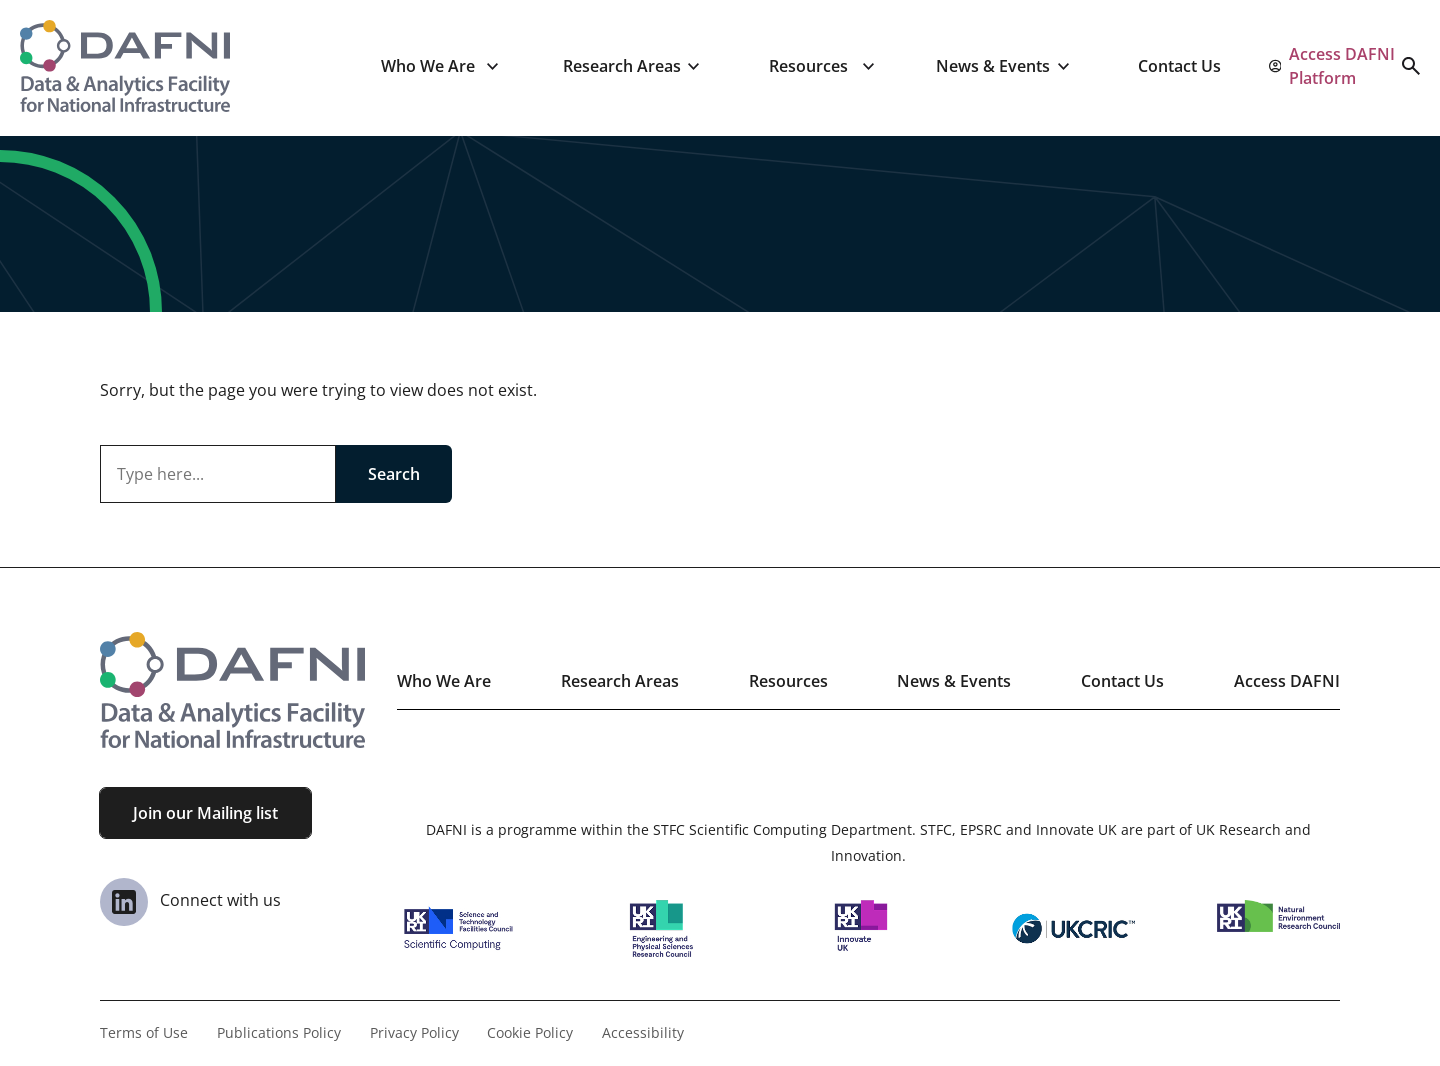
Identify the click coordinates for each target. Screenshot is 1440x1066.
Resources (808, 66)
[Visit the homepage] (125, 66)
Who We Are (428, 66)
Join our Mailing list (205, 813)
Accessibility (643, 1032)
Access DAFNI (1287, 681)
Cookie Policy (530, 1032)
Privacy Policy (414, 1032)
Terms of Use (144, 1032)
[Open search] (1411, 66)
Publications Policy (279, 1032)
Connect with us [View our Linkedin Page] (190, 900)
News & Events (993, 66)
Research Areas (622, 66)
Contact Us (1179, 66)
